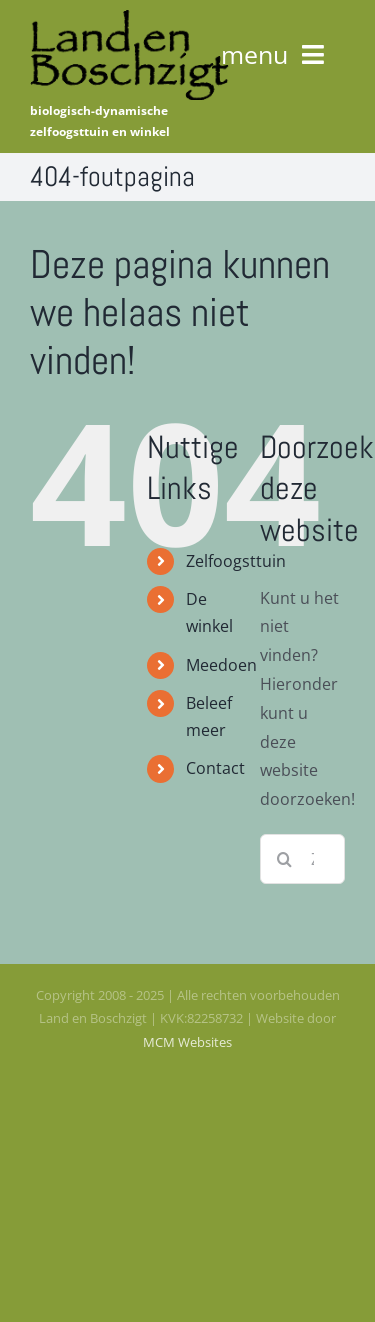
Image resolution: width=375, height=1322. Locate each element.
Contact (215, 768)
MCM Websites (187, 1042)
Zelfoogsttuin (236, 561)
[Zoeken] (285, 859)
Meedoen (221, 665)
